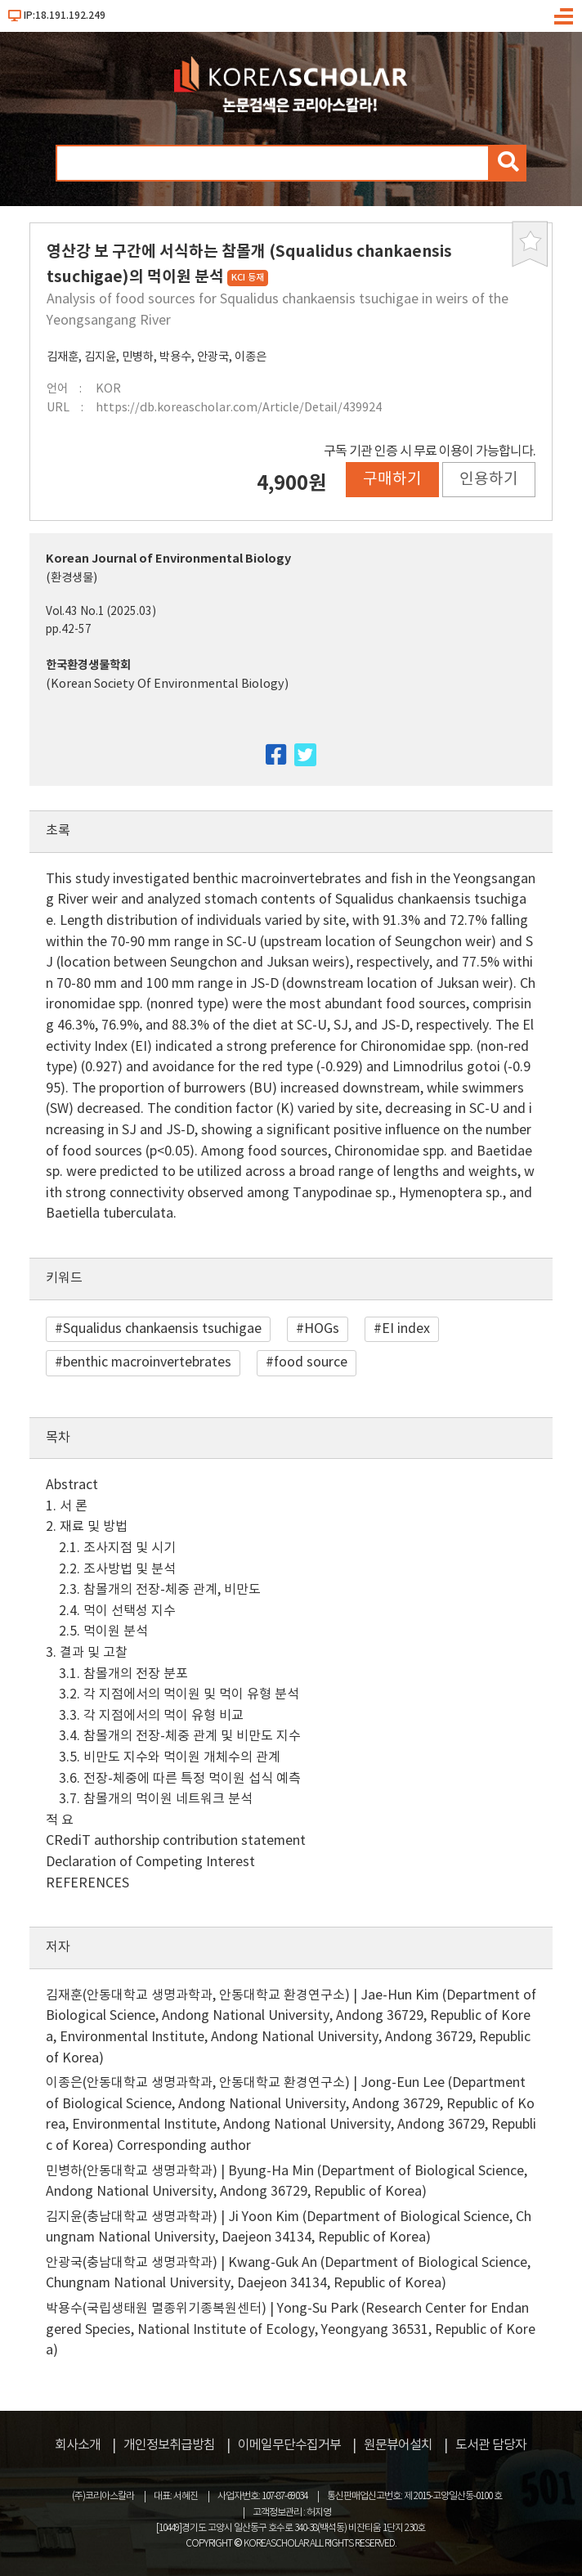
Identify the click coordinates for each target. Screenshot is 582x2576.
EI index (406, 1329)
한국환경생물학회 (88, 665)
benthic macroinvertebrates (147, 1362)
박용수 (175, 357)
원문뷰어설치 (398, 2445)
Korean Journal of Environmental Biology (168, 559)
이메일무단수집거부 (289, 2445)
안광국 (213, 357)
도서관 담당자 (490, 2445)
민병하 (138, 357)
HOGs (321, 1329)
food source (310, 1362)
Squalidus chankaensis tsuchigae (162, 1329)
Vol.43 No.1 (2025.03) (101, 611)
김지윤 (100, 357)
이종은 (250, 357)
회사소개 (78, 2445)
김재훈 (62, 357)
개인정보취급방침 (169, 2445)
